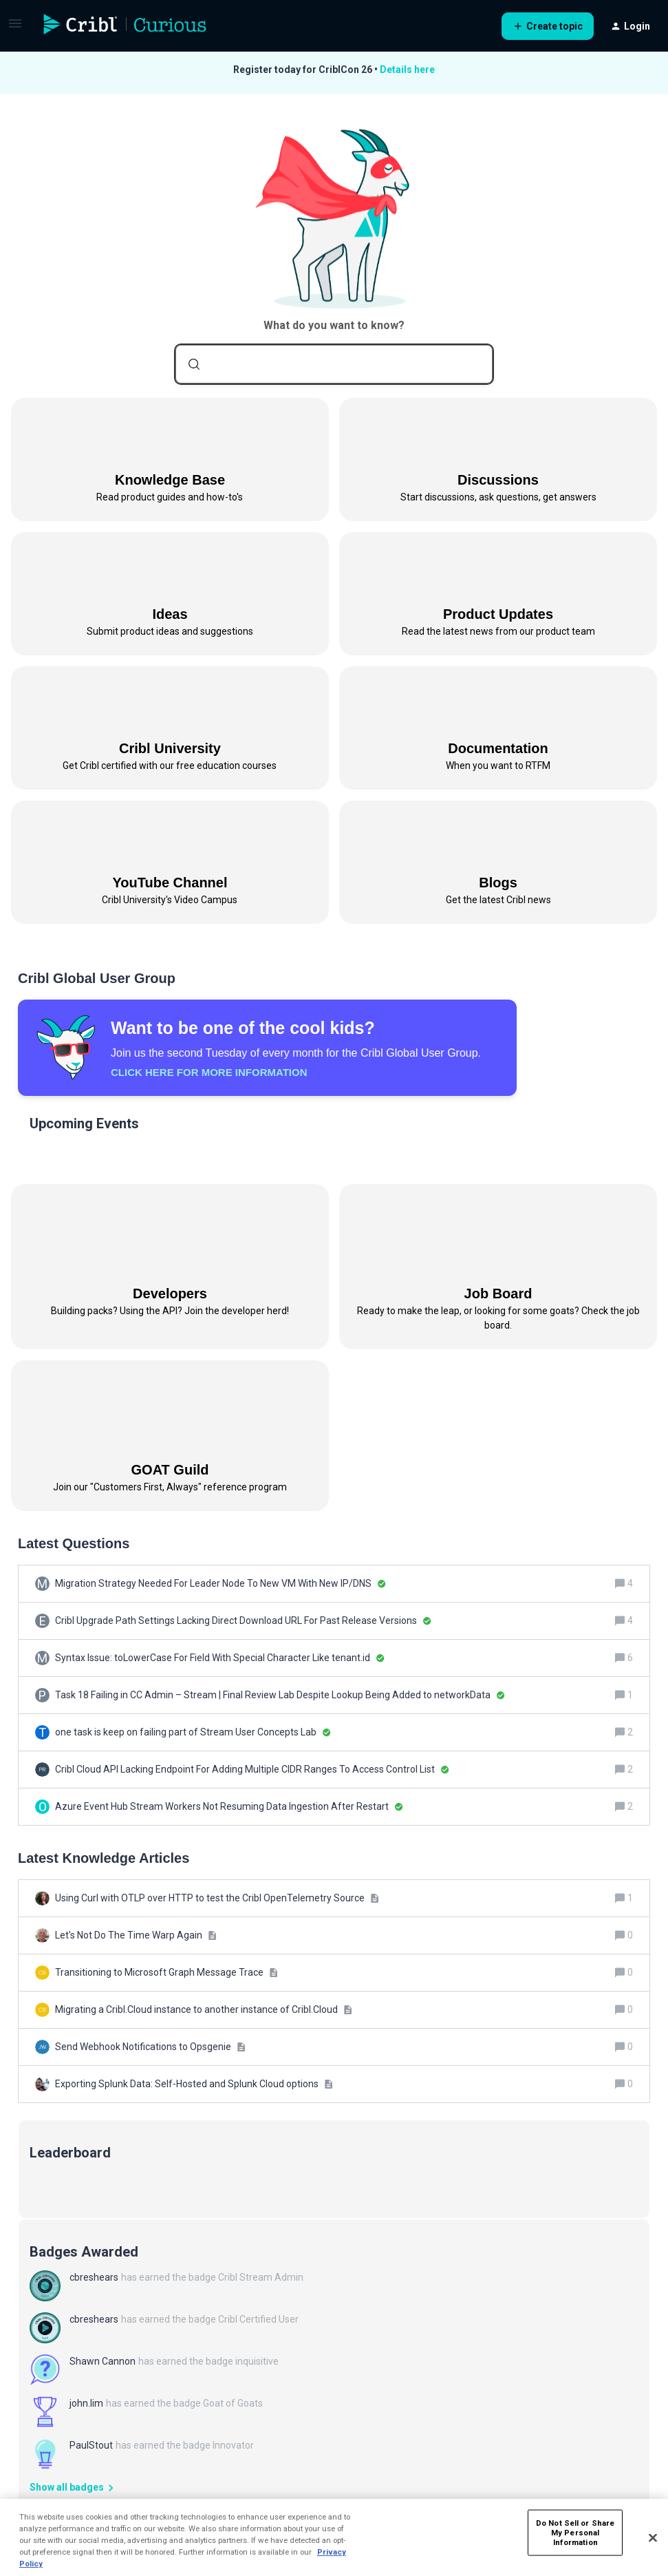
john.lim (86, 2403)
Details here (407, 69)
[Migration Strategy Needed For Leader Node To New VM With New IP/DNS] (220, 1584)
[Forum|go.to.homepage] (125, 26)
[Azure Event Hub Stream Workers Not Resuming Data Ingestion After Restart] (229, 1807)
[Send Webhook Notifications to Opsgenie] (150, 2047)
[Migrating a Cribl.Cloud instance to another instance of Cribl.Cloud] (203, 2010)
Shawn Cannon (102, 2361)
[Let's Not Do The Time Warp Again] (136, 1935)
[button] (15, 28)
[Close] (653, 2538)
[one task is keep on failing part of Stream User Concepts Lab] (193, 1732)
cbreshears (93, 2277)
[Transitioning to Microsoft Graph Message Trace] (166, 1973)
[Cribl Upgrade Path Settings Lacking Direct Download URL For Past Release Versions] (243, 1621)
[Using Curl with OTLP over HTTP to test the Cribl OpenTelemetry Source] (217, 1898)
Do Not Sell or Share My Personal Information (575, 2532)
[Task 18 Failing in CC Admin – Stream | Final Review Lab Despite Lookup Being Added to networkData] (280, 1695)
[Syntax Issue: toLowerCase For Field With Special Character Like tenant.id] (220, 1658)
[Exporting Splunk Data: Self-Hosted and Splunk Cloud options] (194, 2084)
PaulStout (91, 2445)
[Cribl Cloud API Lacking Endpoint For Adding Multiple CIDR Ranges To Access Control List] (252, 1770)
